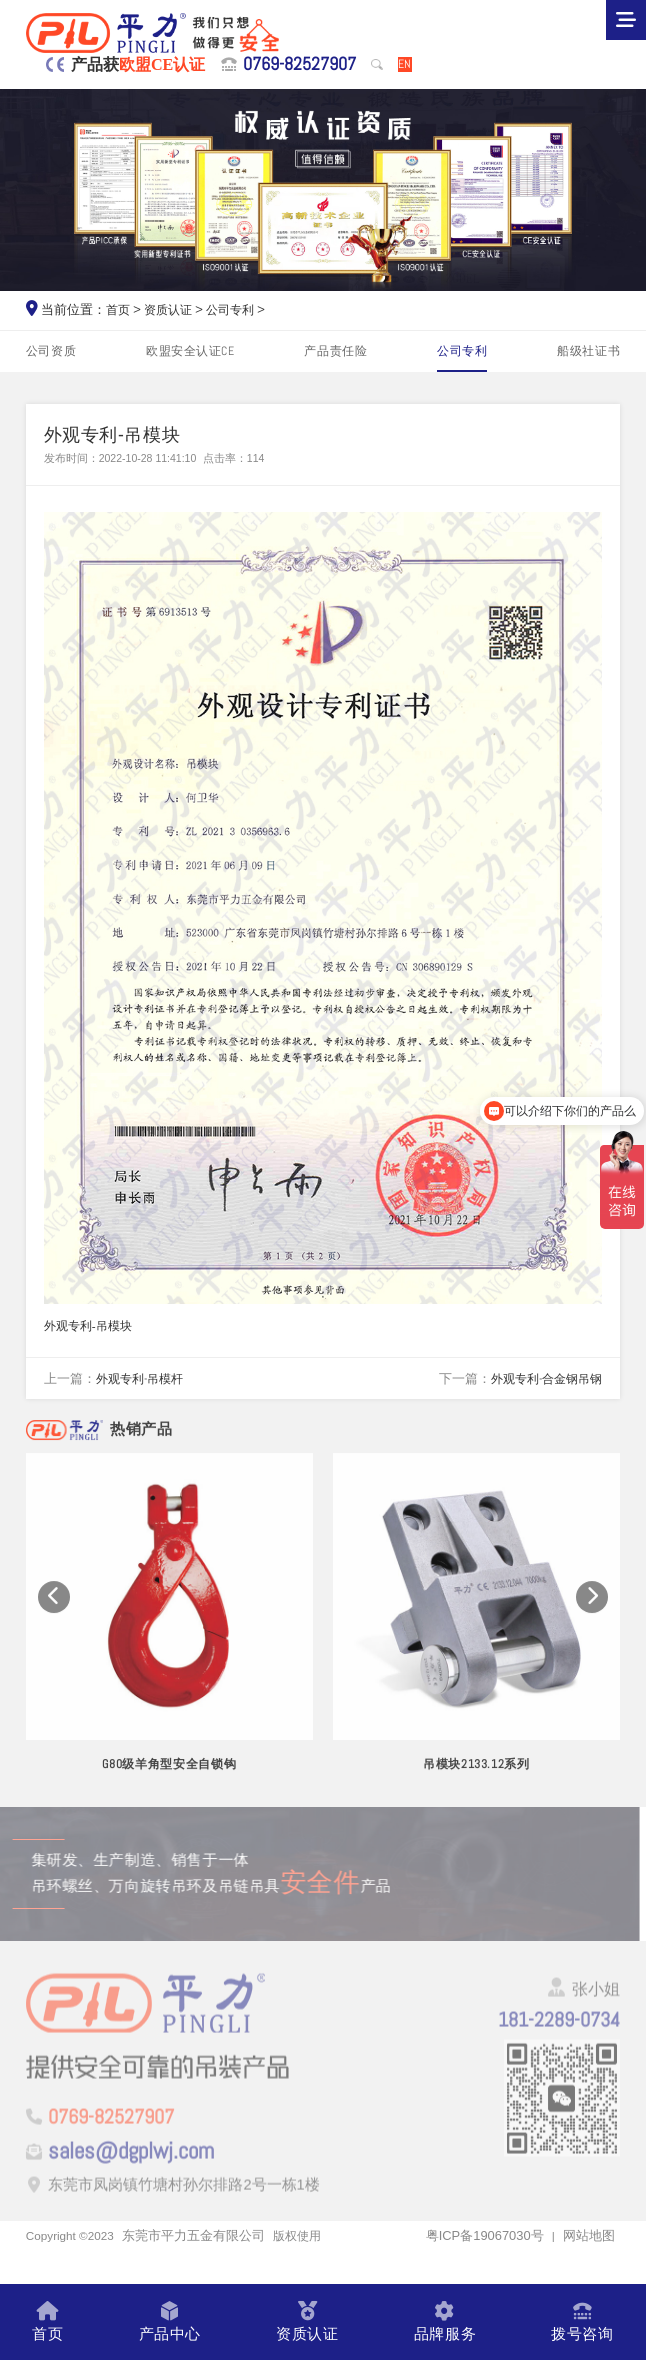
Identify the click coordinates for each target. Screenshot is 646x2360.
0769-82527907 (289, 64)
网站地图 (589, 2267)
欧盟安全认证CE (191, 352)
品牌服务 (443, 2321)
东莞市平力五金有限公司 (202, 2267)
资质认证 (172, 309)
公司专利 (238, 309)
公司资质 (53, 352)
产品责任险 (337, 352)
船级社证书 (586, 352)
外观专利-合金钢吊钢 (541, 1390)
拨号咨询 (580, 2321)
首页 (119, 309)
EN (404, 64)
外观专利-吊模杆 (143, 1390)
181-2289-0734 (548, 2052)
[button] (54, 1623)
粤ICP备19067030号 (484, 2267)
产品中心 (169, 2321)
